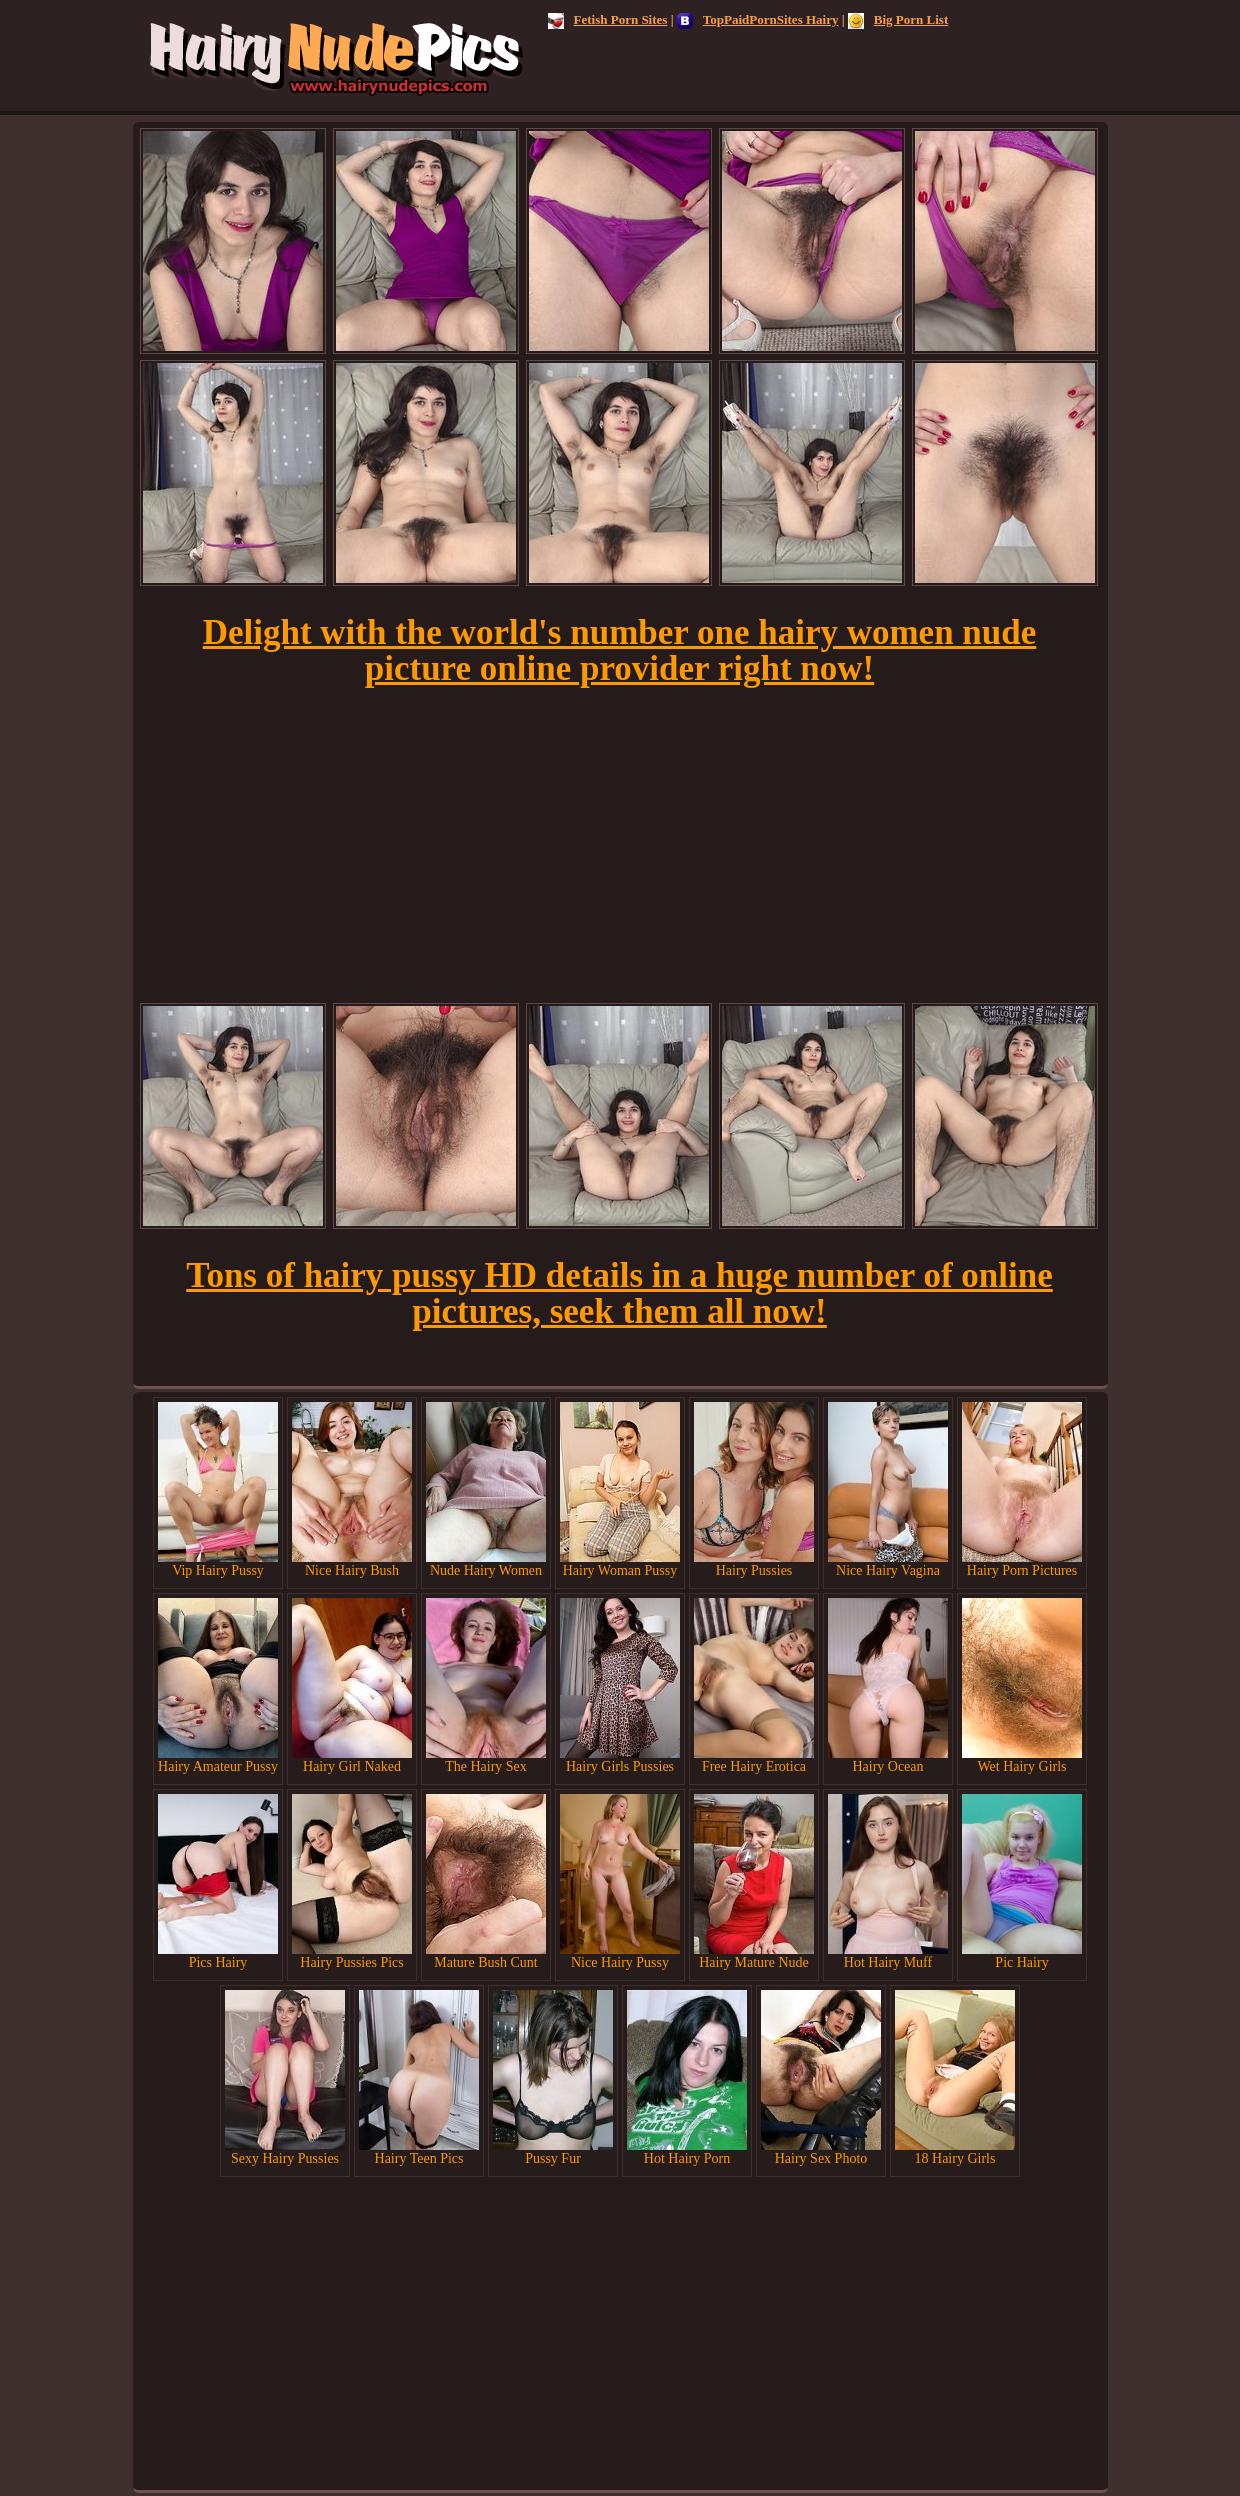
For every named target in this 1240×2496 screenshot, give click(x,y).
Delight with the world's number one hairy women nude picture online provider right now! (620, 650)
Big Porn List (898, 19)
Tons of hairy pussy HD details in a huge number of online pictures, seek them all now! (619, 1293)
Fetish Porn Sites (608, 19)
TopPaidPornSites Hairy (758, 19)
